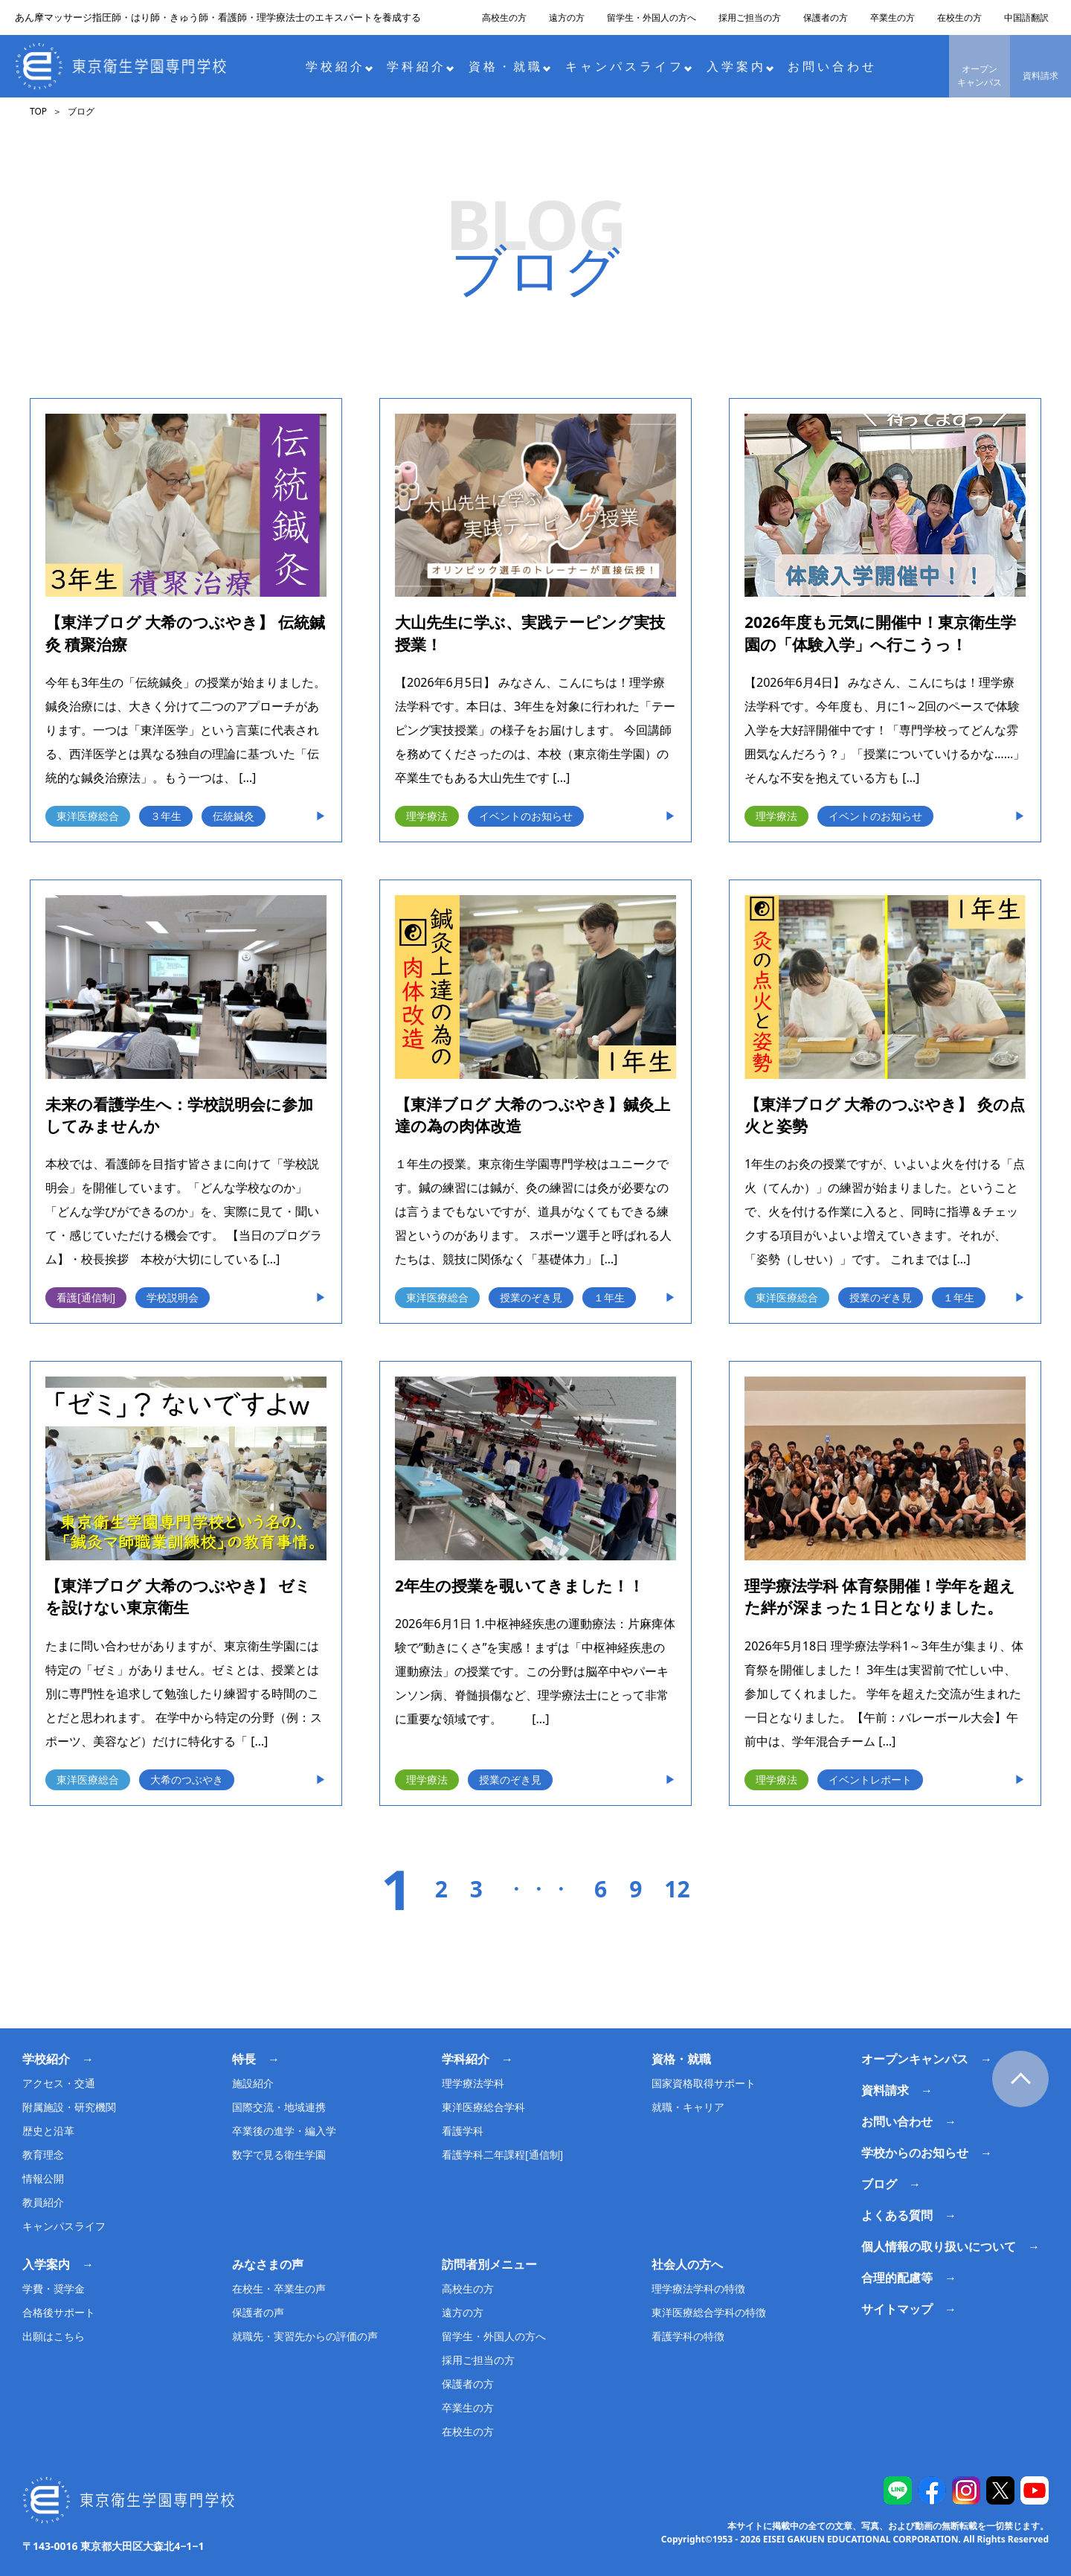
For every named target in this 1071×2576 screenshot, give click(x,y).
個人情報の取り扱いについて (938, 2246)
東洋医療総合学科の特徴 (709, 2312)
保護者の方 (825, 17)
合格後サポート (58, 2312)
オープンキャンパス (979, 76)
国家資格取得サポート (704, 2083)
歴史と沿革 (48, 2131)
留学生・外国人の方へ (651, 17)
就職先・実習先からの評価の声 (305, 2336)
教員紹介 (43, 2202)
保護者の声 (258, 2312)
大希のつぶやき (186, 1779)
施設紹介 (253, 2083)
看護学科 (462, 2131)
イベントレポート (870, 1779)
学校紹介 (339, 66)
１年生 (609, 1297)
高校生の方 (504, 17)
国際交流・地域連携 (279, 2107)
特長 (244, 2059)
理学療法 (427, 816)
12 (676, 1889)
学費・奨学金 (53, 2288)
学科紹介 (420, 66)
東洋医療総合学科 (483, 2107)
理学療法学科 (473, 2083)
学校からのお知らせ (914, 2152)
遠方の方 (567, 17)
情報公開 (43, 2178)
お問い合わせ (832, 66)
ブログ (879, 2184)
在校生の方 (959, 17)
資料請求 (1040, 75)
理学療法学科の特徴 (698, 2288)
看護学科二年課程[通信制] (502, 2154)
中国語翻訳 (1026, 17)
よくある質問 (897, 2215)
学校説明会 (173, 1297)
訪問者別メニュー (489, 2264)
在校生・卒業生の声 (279, 2288)
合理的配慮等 (897, 2277)
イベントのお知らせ (526, 816)
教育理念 (43, 2154)
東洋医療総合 (88, 816)
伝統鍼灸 (233, 816)
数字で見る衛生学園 (279, 2154)
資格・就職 (510, 66)
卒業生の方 (892, 17)
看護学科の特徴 (688, 2336)
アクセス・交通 (58, 2083)
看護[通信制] (86, 1297)
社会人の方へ (687, 2264)
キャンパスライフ (628, 66)
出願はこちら (53, 2336)
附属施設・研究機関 (69, 2107)
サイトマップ (897, 2309)
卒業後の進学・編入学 (284, 2131)
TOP (38, 111)
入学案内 (740, 66)
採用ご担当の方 (749, 17)
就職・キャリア (688, 2107)
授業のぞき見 (531, 1297)
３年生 (165, 816)
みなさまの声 (267, 2264)
